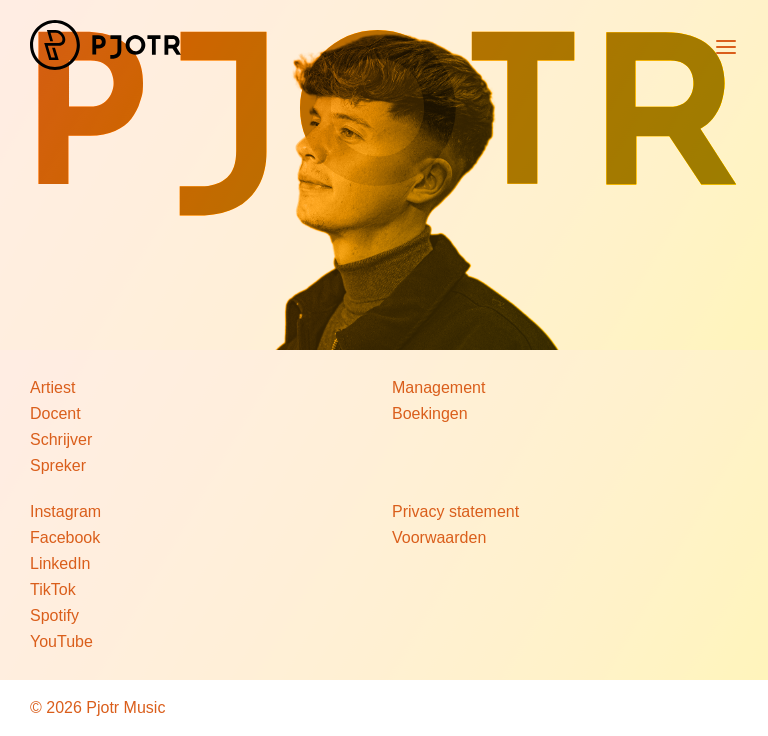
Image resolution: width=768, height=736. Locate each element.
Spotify (54, 616)
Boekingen (430, 414)
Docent (55, 414)
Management (438, 388)
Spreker (58, 466)
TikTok (53, 590)
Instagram (65, 512)
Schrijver (61, 440)
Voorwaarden (439, 538)
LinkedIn (60, 564)
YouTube (61, 642)
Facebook (65, 538)
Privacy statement (455, 512)
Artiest (52, 388)
